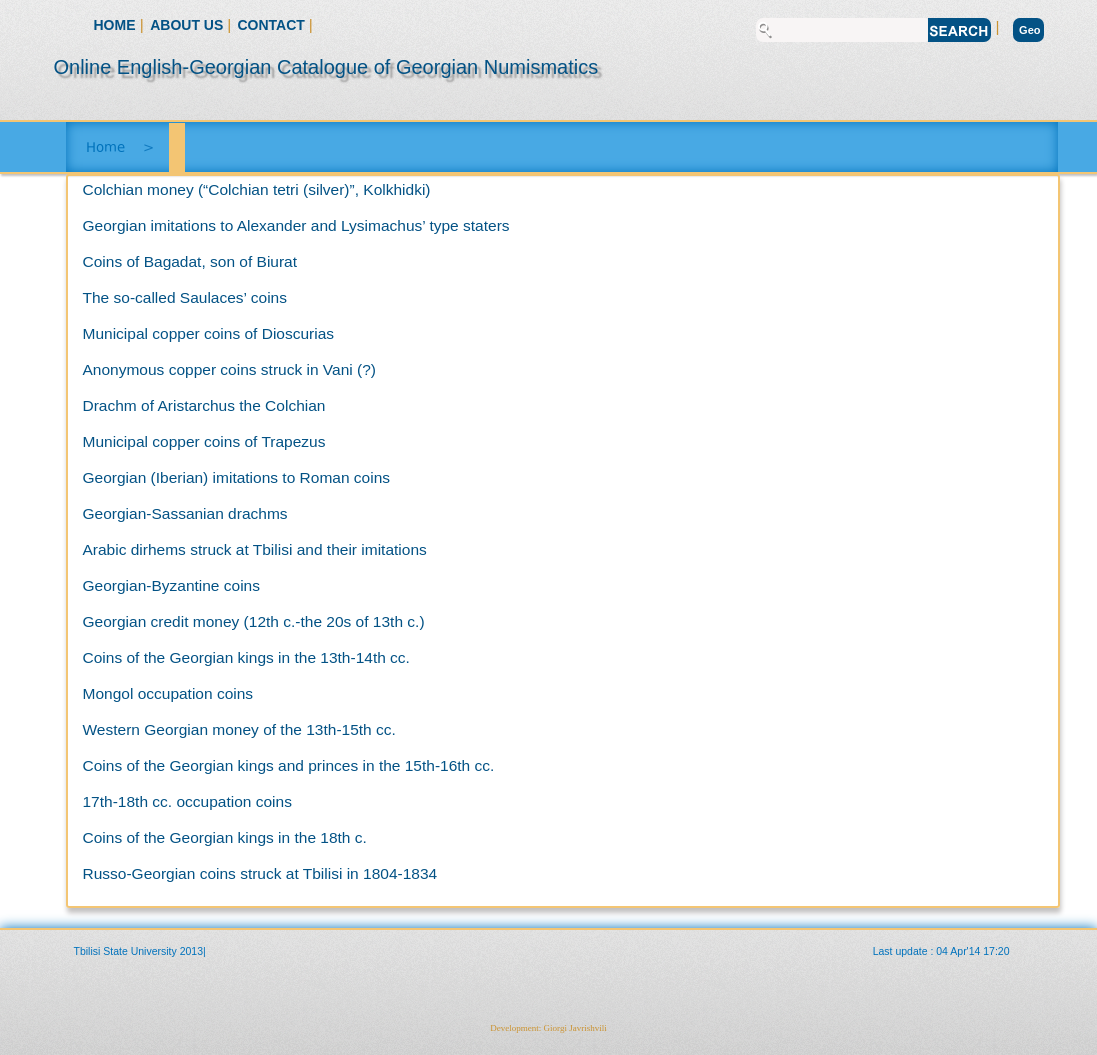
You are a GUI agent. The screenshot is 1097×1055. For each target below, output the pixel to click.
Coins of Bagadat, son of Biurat (190, 261)
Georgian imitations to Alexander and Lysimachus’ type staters (296, 225)
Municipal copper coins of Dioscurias (209, 333)
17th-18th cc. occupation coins (187, 801)
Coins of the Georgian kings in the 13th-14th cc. (246, 657)
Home (115, 25)
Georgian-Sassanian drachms (185, 513)
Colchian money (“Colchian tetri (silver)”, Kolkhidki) (257, 189)
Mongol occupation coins (168, 693)
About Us (188, 25)
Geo (1029, 30)
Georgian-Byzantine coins (172, 585)
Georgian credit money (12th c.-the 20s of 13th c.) (254, 621)
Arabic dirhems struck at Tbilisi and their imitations (255, 549)
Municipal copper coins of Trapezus (204, 441)
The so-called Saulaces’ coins (185, 297)
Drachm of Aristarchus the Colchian (204, 405)
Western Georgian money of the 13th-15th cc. (239, 729)
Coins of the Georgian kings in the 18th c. (225, 837)
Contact (273, 25)
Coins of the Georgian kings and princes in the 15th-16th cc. (289, 765)
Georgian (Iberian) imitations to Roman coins (237, 477)
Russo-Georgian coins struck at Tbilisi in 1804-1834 (260, 873)
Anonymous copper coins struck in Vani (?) (230, 369)
